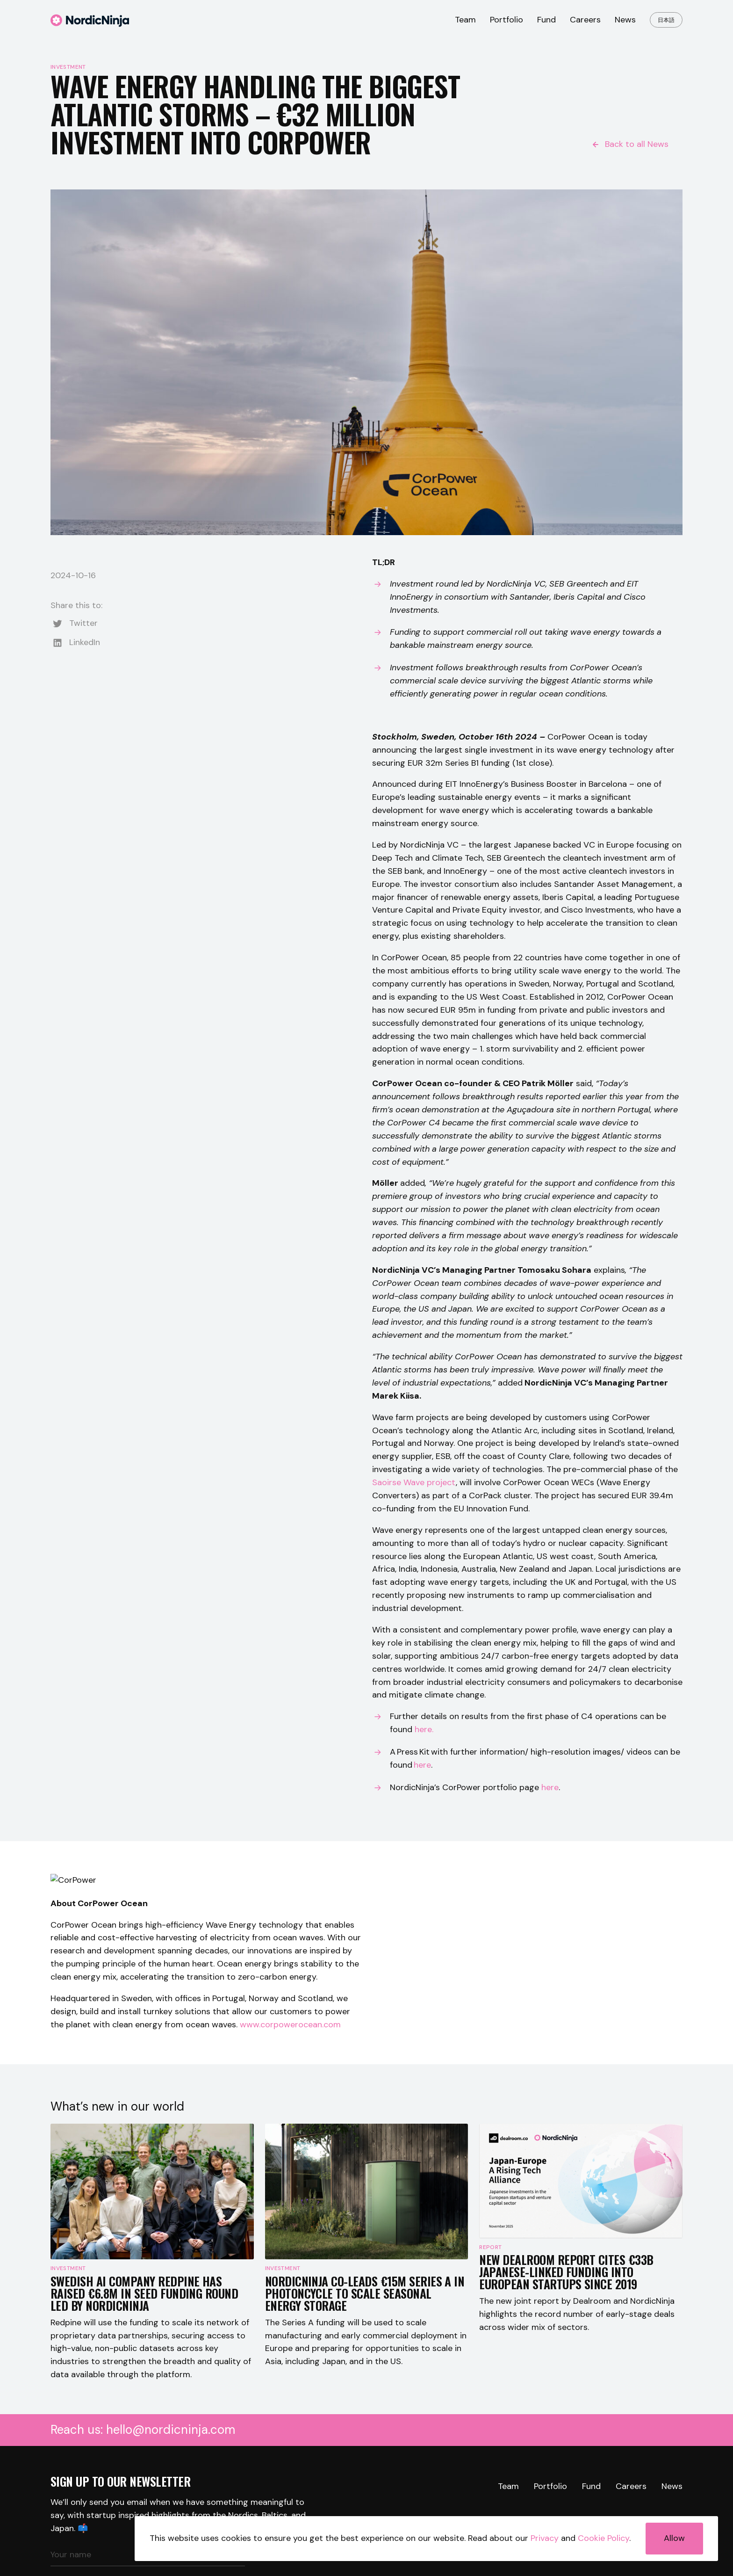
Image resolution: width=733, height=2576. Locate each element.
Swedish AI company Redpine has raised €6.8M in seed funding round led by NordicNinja (144, 2361)
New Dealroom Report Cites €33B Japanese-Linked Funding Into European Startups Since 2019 (566, 2361)
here (550, 1787)
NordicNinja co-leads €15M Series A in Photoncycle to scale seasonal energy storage (365, 2361)
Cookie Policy (603, 2538)
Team (465, 19)
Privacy (545, 2538)
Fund (546, 19)
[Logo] (89, 24)
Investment (68, 67)
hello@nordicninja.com (170, 2497)
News (625, 19)
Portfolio (506, 19)
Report (490, 2336)
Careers (585, 19)
